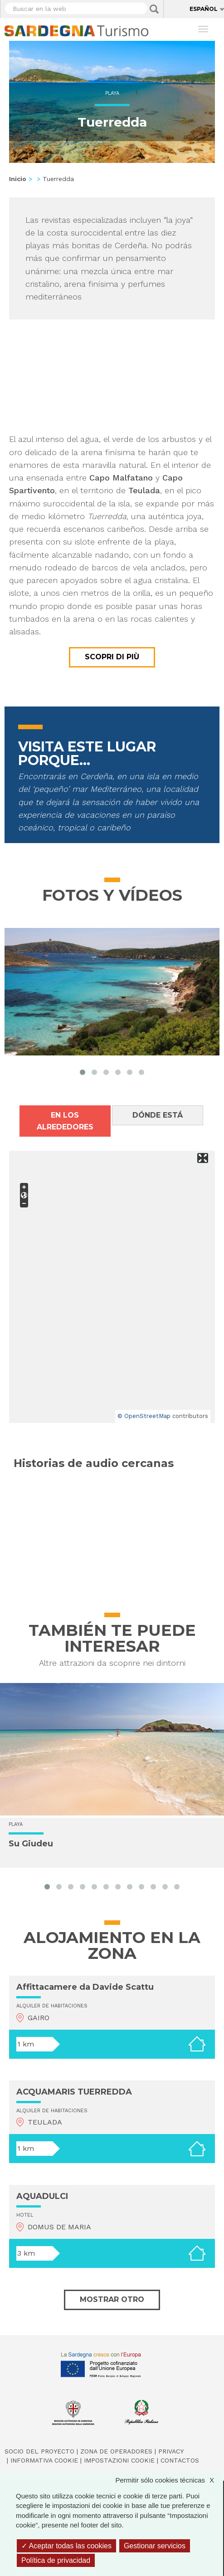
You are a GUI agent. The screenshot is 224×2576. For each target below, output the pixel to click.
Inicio (17, 178)
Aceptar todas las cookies (66, 2546)
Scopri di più (112, 657)
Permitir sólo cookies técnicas (169, 2480)
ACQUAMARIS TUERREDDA (74, 2092)
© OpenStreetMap (143, 1416)
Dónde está (157, 1115)
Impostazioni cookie (119, 2460)
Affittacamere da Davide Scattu (85, 1987)
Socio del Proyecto (39, 2451)
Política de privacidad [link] (55, 2560)
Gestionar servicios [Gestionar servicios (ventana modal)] (154, 2546)
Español (204, 8)
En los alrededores (65, 1121)
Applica (154, 9)
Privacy (171, 2451)
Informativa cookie (44, 2460)
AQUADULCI (42, 2196)
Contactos (180, 2460)
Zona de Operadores (116, 2451)
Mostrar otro (112, 2299)
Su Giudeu (31, 1844)
